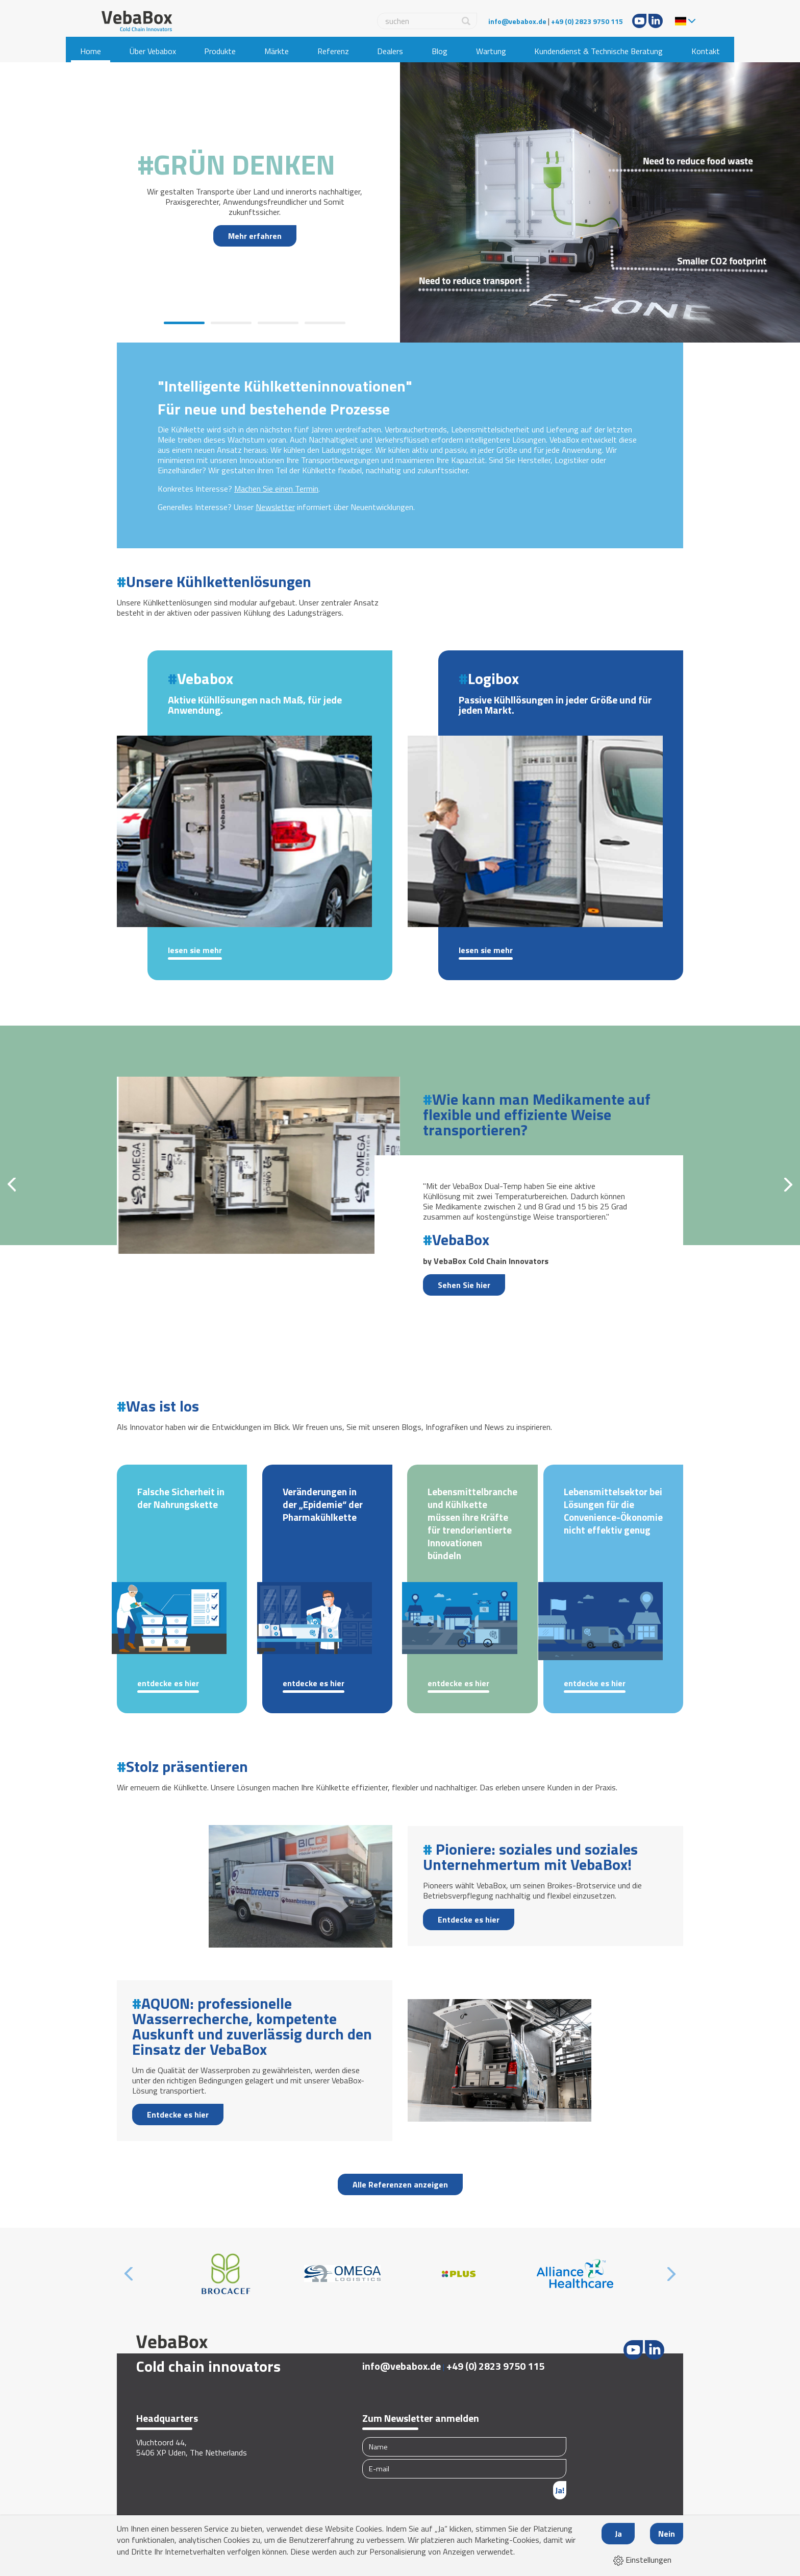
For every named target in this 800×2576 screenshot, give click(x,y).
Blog (439, 51)
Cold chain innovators (208, 2366)
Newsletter (275, 507)
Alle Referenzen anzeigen (400, 2184)
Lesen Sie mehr (195, 950)
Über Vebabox (153, 51)
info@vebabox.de (517, 21)
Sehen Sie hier (464, 1285)
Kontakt (705, 51)
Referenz (333, 51)
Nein (666, 2534)
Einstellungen (642, 2560)
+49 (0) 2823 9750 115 (587, 21)
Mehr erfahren (255, 236)
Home (90, 51)
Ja (618, 2534)
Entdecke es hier (168, 1683)
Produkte (220, 51)
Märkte (276, 51)
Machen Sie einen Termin (276, 488)
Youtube (639, 21)
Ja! (559, 2490)
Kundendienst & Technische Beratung (598, 51)
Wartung (491, 51)
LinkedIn (655, 21)
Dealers (390, 51)
